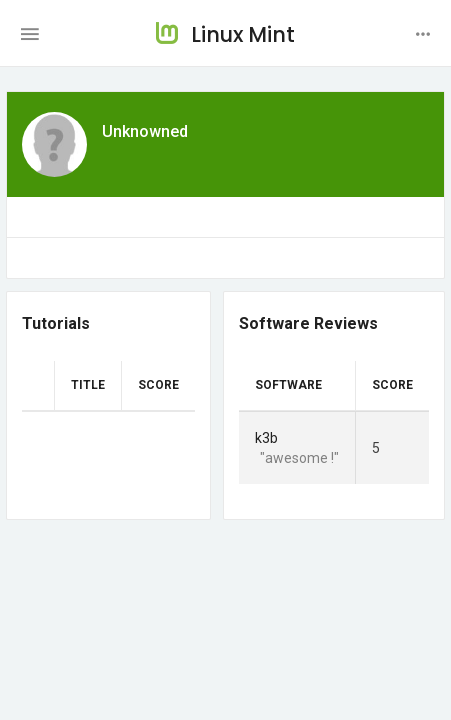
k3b (266, 438)
